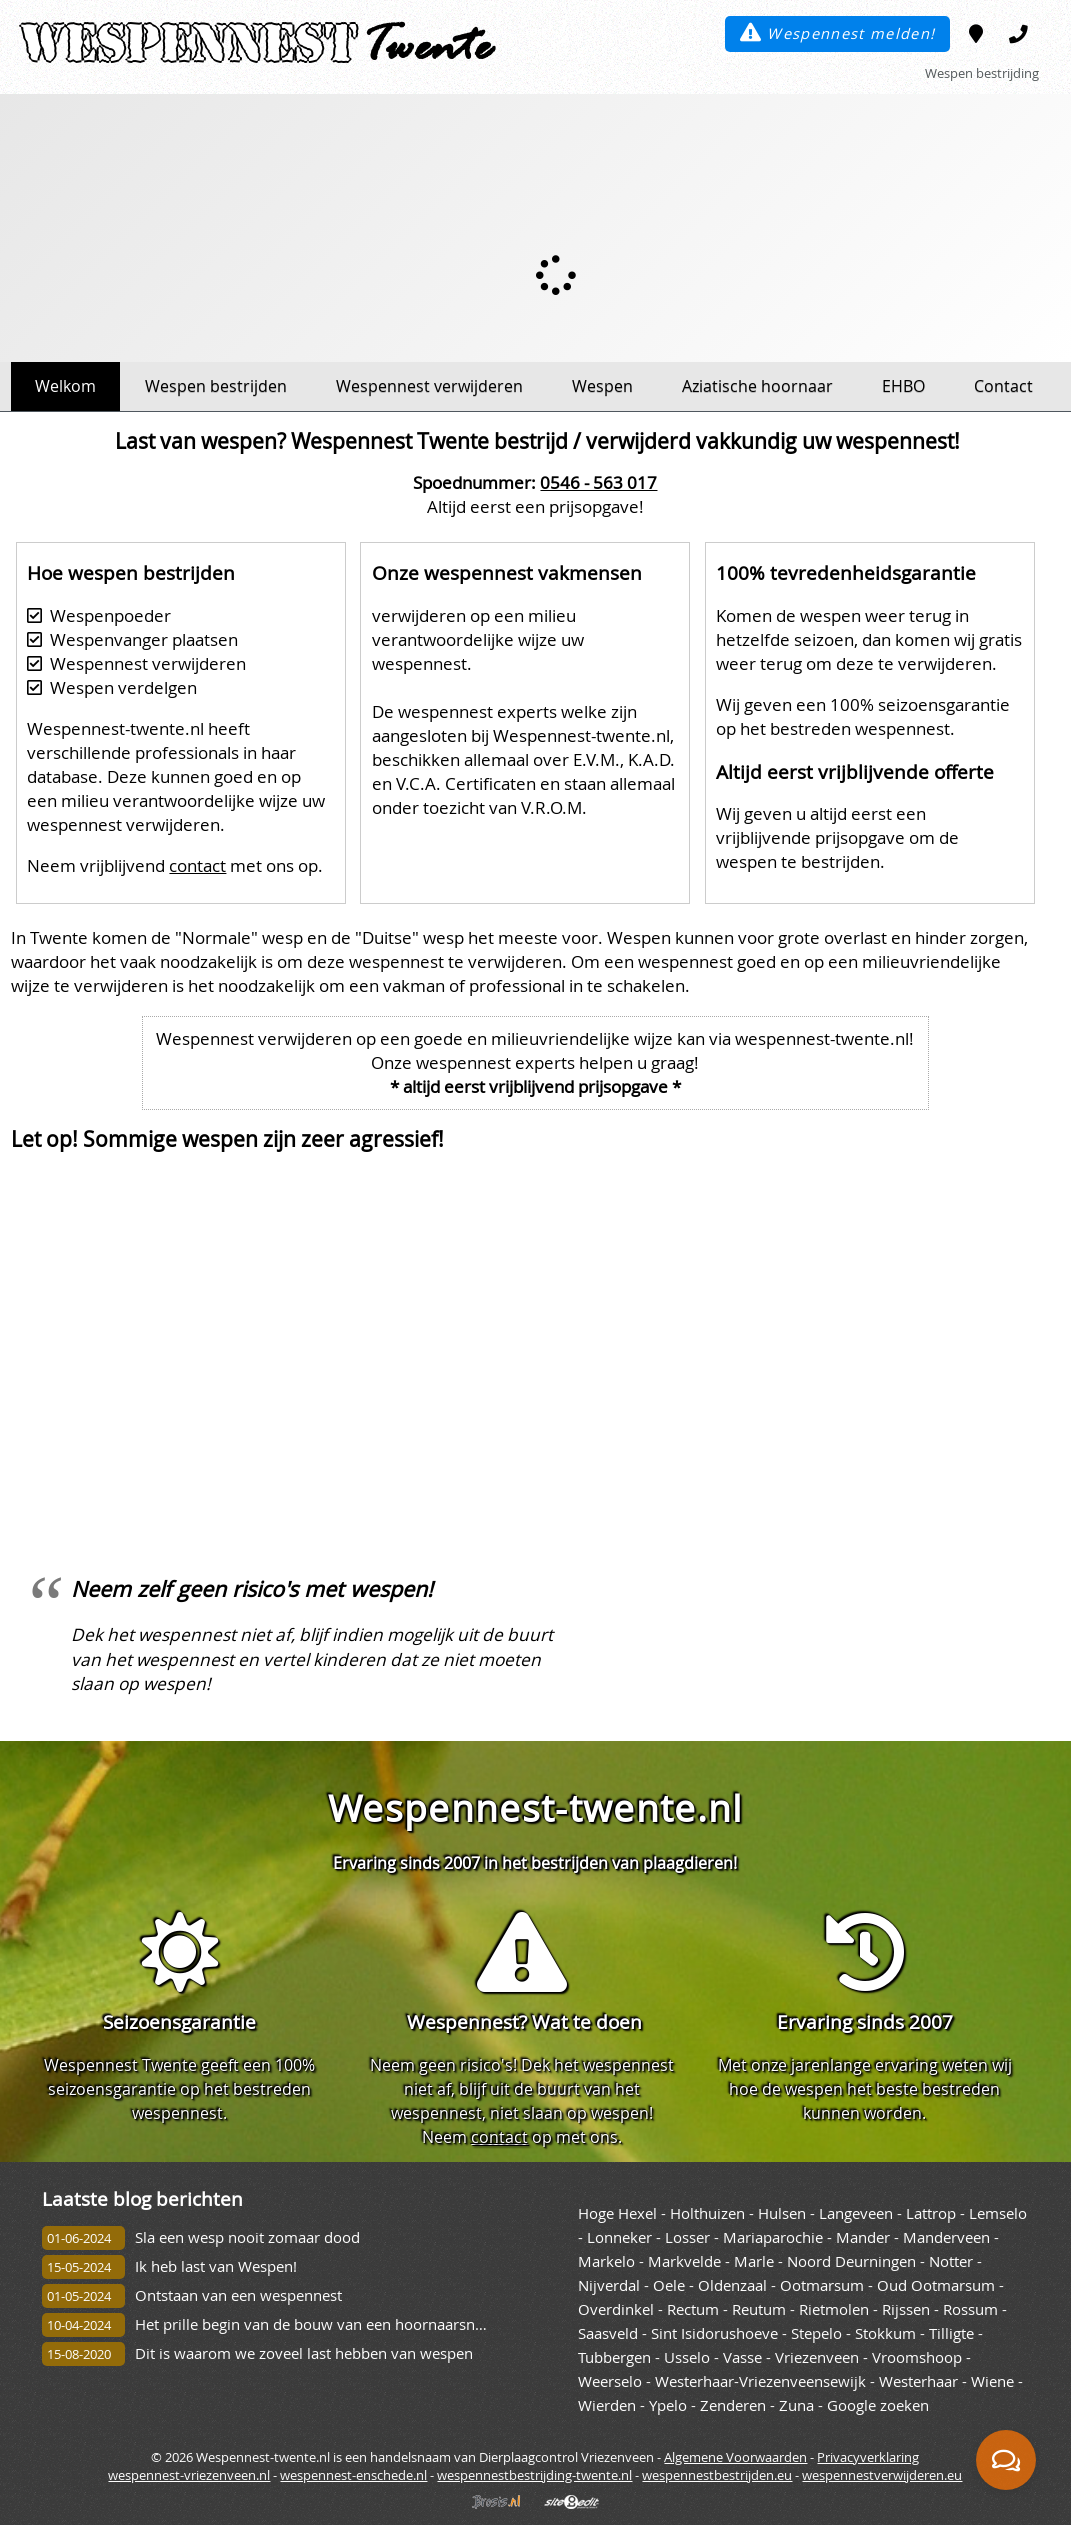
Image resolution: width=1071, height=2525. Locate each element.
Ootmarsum (822, 2285)
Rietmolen (834, 2309)
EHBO (903, 386)
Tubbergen (614, 2357)
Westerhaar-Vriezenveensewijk (760, 2381)
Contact (1003, 386)
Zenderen (733, 2405)
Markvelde (684, 2261)
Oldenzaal (732, 2285)
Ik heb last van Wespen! (216, 2266)
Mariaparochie (773, 2237)
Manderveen (946, 2237)
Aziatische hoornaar (757, 386)
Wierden (607, 2405)
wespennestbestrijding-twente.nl (534, 2475)
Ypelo (668, 2405)
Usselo (687, 2357)
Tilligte (951, 2333)
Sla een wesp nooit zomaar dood (247, 2237)
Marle (754, 2261)
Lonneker (619, 2237)
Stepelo (816, 2333)
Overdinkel (616, 2309)
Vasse (742, 2357)
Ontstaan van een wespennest (238, 2295)
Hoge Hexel (617, 2213)
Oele (669, 2285)
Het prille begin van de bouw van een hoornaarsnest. (317, 2324)
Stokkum (885, 2333)
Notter (951, 2261)
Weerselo (610, 2381)
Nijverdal (609, 2285)
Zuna (796, 2405)
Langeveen (856, 2213)
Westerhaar (918, 2381)
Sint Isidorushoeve (714, 2333)
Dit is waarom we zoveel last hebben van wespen (304, 2353)
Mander (863, 2237)
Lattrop (931, 2213)
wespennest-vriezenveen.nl (189, 2475)
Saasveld (608, 2333)
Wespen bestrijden (216, 386)
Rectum (693, 2309)
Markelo (606, 2261)
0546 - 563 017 (598, 482)
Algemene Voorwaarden (735, 2457)
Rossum (970, 2309)
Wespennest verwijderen (429, 386)
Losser (687, 2237)
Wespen (602, 386)
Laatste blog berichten (142, 2198)
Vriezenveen (817, 2357)
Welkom (65, 386)
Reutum (759, 2309)
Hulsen (782, 2213)
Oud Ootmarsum (936, 2285)
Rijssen (906, 2309)
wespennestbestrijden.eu (717, 2475)
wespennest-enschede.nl (353, 2475)
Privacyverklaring (868, 2457)
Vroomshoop (917, 2357)
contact (197, 865)
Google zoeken (878, 2405)
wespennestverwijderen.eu (882, 2475)
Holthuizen (707, 2213)
